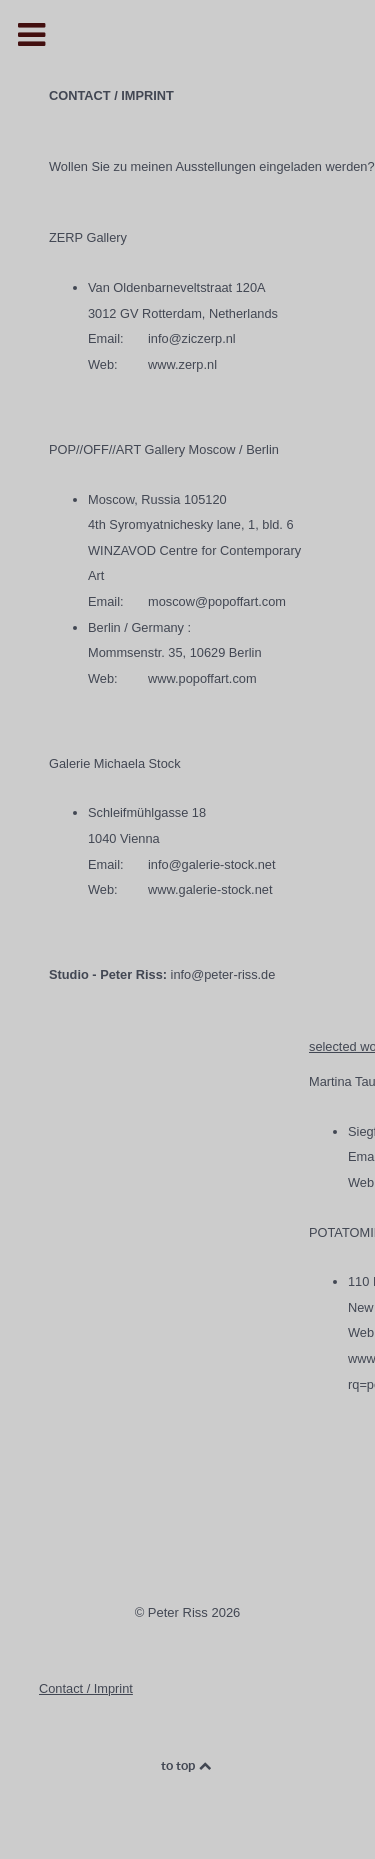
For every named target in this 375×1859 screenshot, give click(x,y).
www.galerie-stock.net (210, 889)
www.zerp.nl (182, 364)
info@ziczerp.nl (192, 338)
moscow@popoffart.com (217, 601)
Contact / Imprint (86, 1688)
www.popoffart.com (202, 678)
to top (187, 1765)
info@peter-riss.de (223, 974)
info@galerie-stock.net (212, 864)
